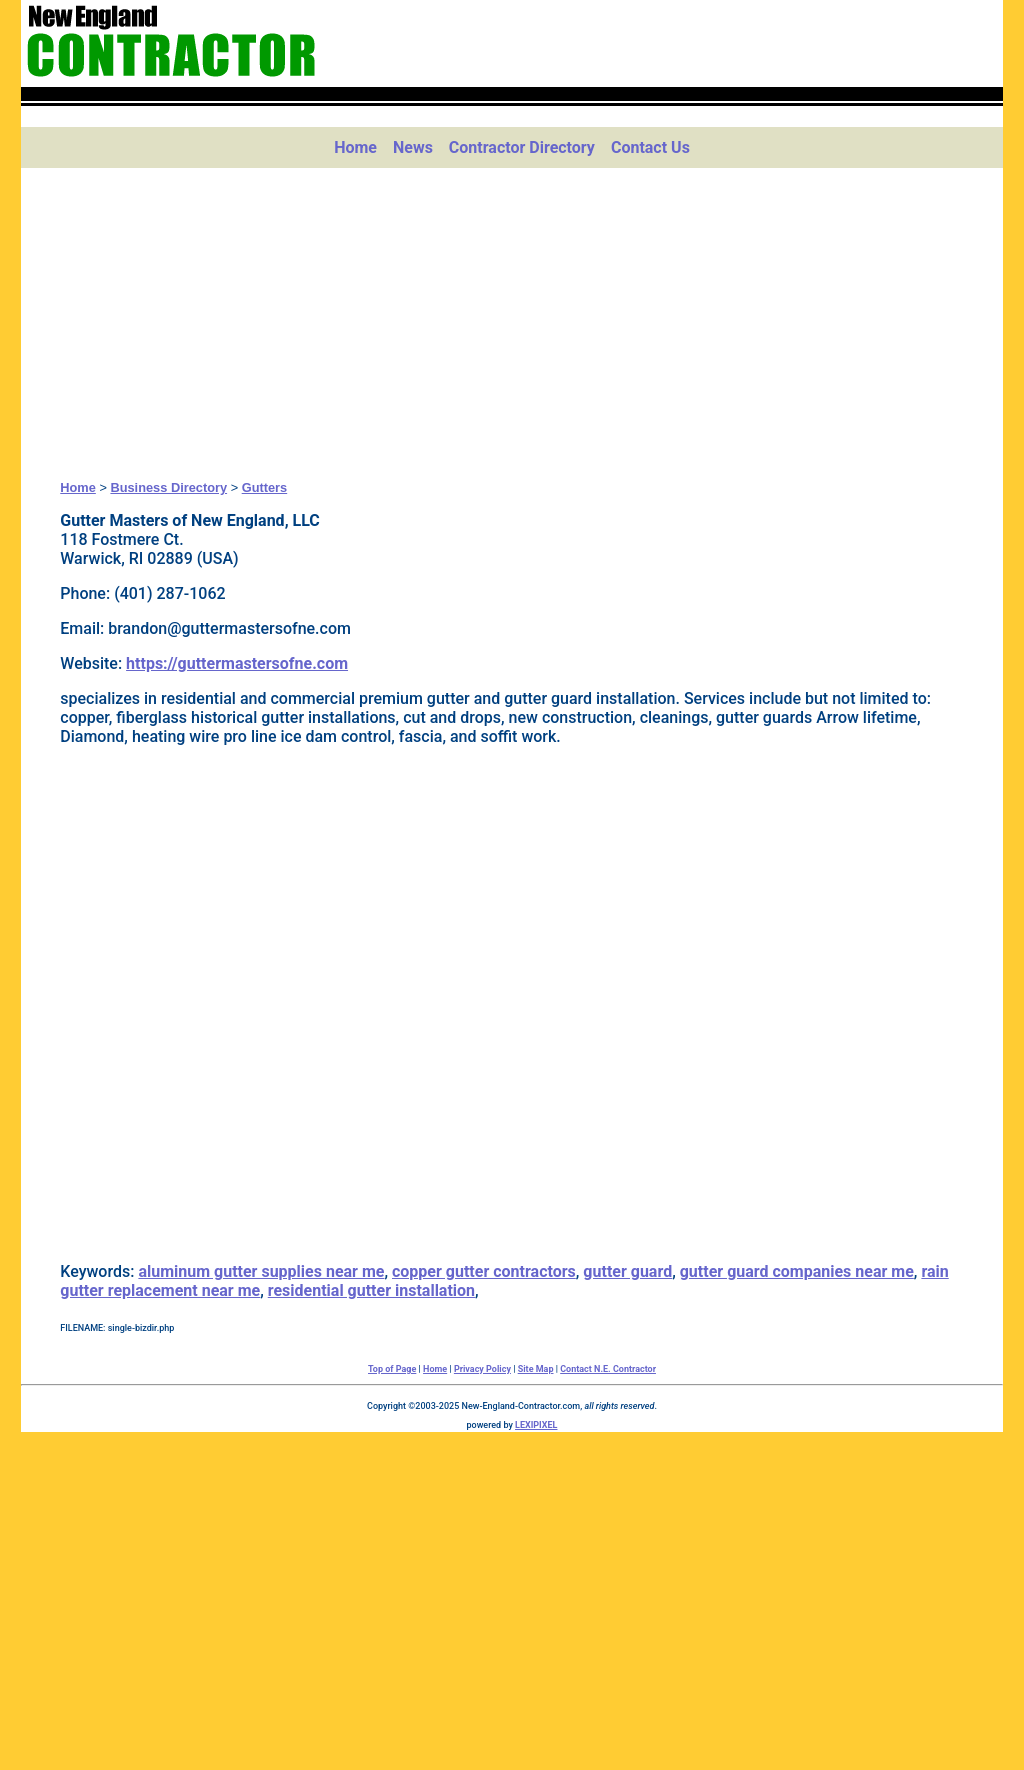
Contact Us (650, 147)
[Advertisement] (512, 324)
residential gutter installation (371, 1290)
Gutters (265, 487)
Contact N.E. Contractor (608, 1369)
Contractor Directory (522, 147)
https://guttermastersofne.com (237, 663)
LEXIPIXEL (536, 1425)
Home (355, 147)
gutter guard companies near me (797, 1271)
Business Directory (168, 487)
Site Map (536, 1369)
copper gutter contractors (484, 1271)
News (413, 147)
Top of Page (392, 1369)
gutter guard (627, 1271)
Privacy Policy (482, 1369)
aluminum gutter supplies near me (261, 1271)
